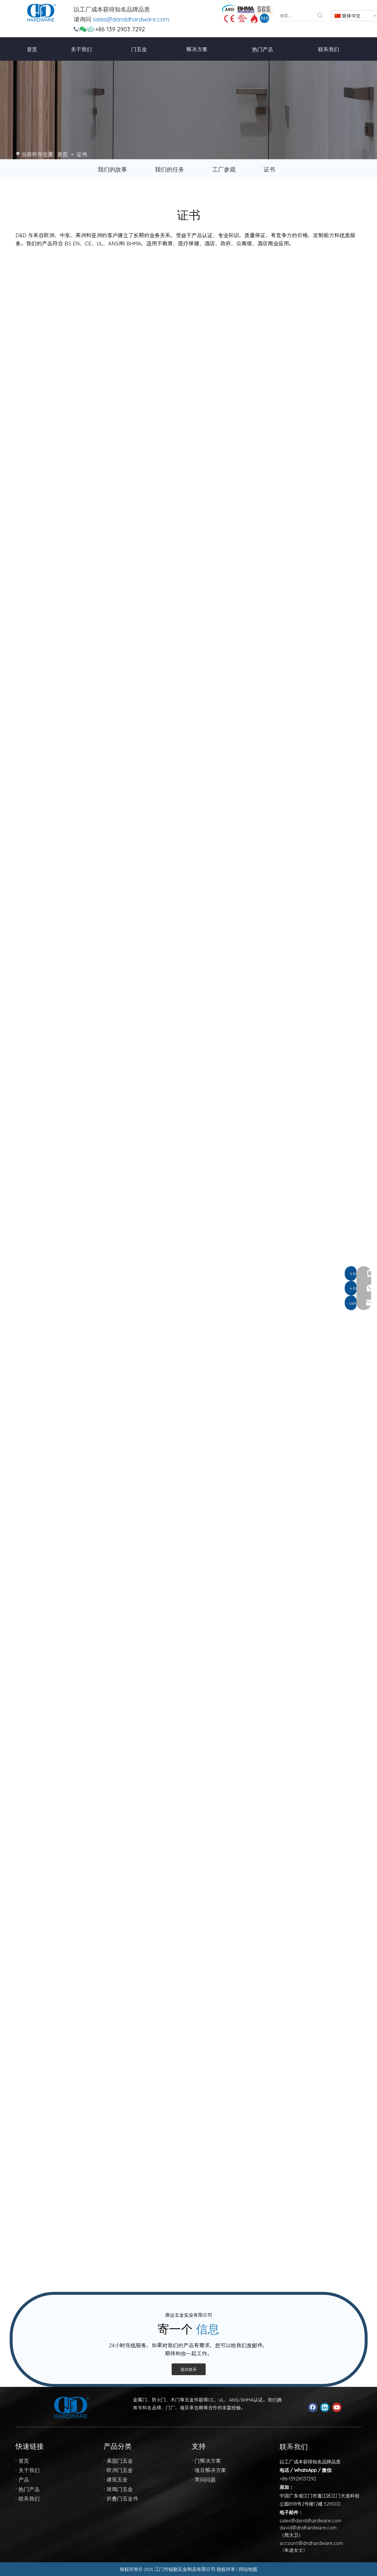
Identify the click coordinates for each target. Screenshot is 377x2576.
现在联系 (188, 2369)
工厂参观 (224, 169)
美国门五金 (119, 2460)
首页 (23, 2460)
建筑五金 (117, 2479)
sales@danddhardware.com (131, 19)
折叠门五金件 (122, 2498)
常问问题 (205, 2479)
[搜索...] (297, 15)
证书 (269, 169)
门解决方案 (208, 2460)
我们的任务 (169, 169)
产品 (23, 2479)
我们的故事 (112, 169)
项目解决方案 (210, 2470)
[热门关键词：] (320, 15)
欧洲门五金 (119, 2470)
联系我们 (29, 2498)
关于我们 (29, 2470)
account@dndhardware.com (311, 2542)
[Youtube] (337, 2407)
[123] (247, 14)
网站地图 (248, 2568)
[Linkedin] (324, 2407)
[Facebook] (312, 2407)
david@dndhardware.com (308, 2527)
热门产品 (29, 2489)
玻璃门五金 (119, 2489)
